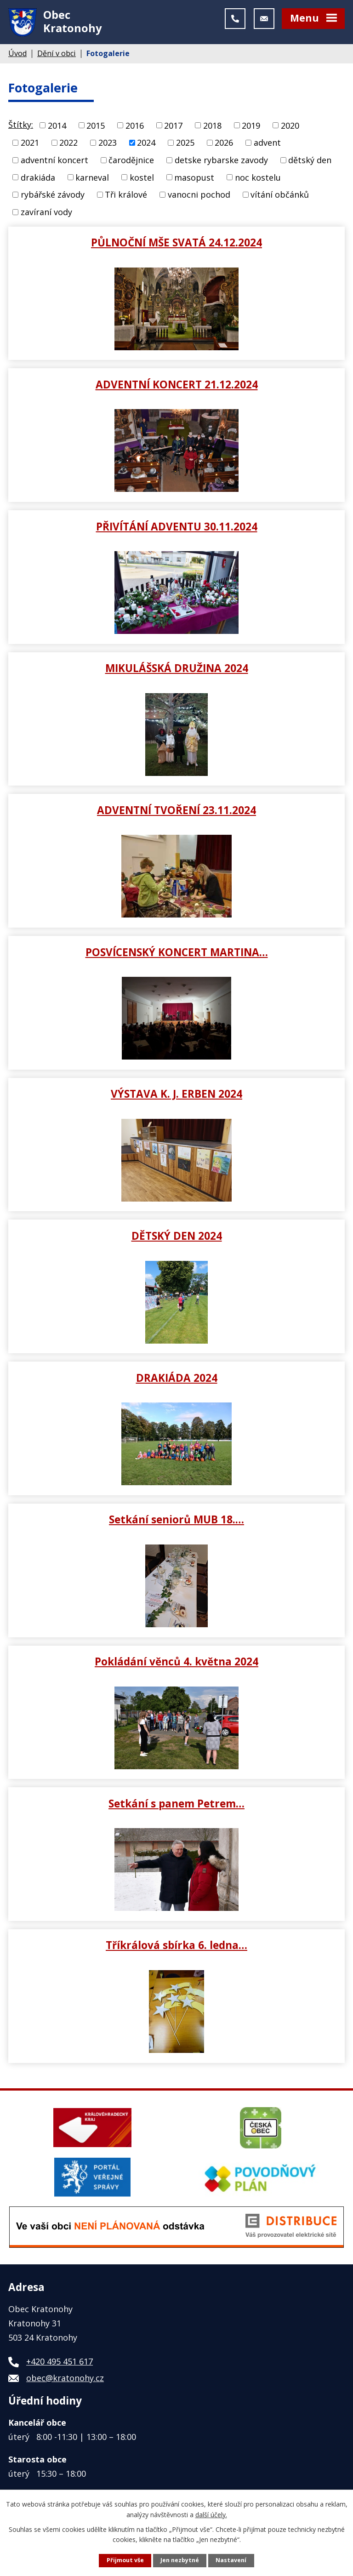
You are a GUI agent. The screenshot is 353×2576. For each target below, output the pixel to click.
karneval (92, 179)
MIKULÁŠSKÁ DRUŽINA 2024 (176, 671)
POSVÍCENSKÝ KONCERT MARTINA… (176, 954)
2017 (173, 127)
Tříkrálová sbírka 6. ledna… (176, 1948)
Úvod (17, 56)
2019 (251, 127)
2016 (134, 127)
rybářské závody (53, 196)
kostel (142, 179)
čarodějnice (131, 162)
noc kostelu (258, 179)
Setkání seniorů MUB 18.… (176, 1522)
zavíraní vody (46, 214)
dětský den (309, 162)
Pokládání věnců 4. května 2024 (176, 1663)
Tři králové (126, 196)
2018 (212, 127)
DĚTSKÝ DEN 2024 (176, 1238)
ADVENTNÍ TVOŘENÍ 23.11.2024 (176, 812)
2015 (95, 127)
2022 (68, 144)
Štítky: (20, 126)
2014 (57, 127)
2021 (30, 144)
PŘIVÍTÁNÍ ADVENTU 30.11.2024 (176, 529)
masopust (194, 179)
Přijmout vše (125, 2560)
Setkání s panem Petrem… (176, 1805)
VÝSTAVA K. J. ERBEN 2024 (176, 1096)
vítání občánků (280, 196)
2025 (185, 144)
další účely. (211, 2514)
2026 (224, 144)
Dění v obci (56, 56)
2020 (290, 127)
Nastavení (231, 2560)
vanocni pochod (199, 196)
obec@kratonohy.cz (65, 2380)
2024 (146, 144)
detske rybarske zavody (221, 162)
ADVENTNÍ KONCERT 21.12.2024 (177, 386)
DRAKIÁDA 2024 (176, 1380)
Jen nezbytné (179, 2560)
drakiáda (38, 179)
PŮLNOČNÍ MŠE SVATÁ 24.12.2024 (176, 245)
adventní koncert (54, 162)
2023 (107, 144)
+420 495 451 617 (59, 2363)
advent (267, 144)
